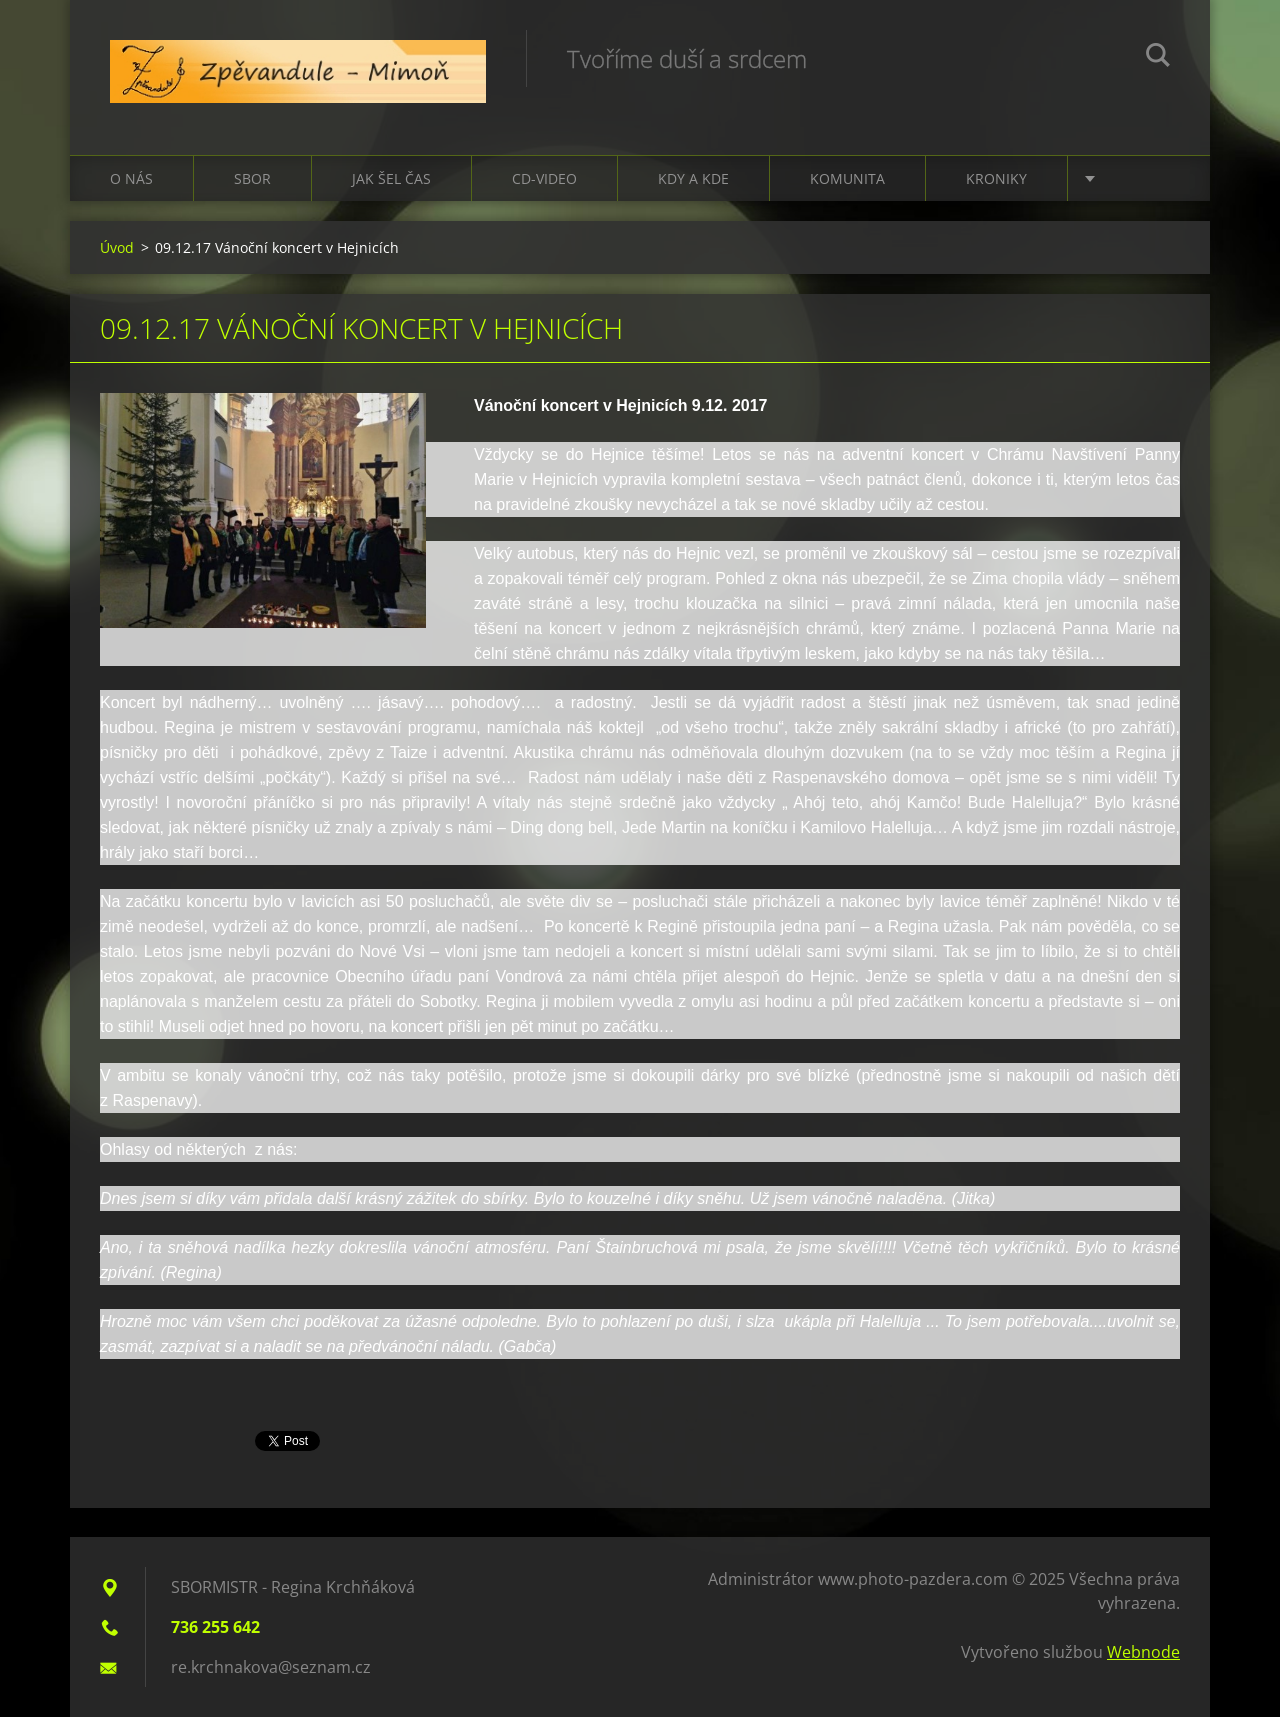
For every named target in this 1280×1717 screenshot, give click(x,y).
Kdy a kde (693, 178)
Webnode (1143, 1652)
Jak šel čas (391, 178)
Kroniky (996, 178)
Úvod (117, 247)
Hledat (1158, 58)
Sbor (252, 178)
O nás (131, 178)
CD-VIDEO (544, 178)
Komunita (847, 178)
